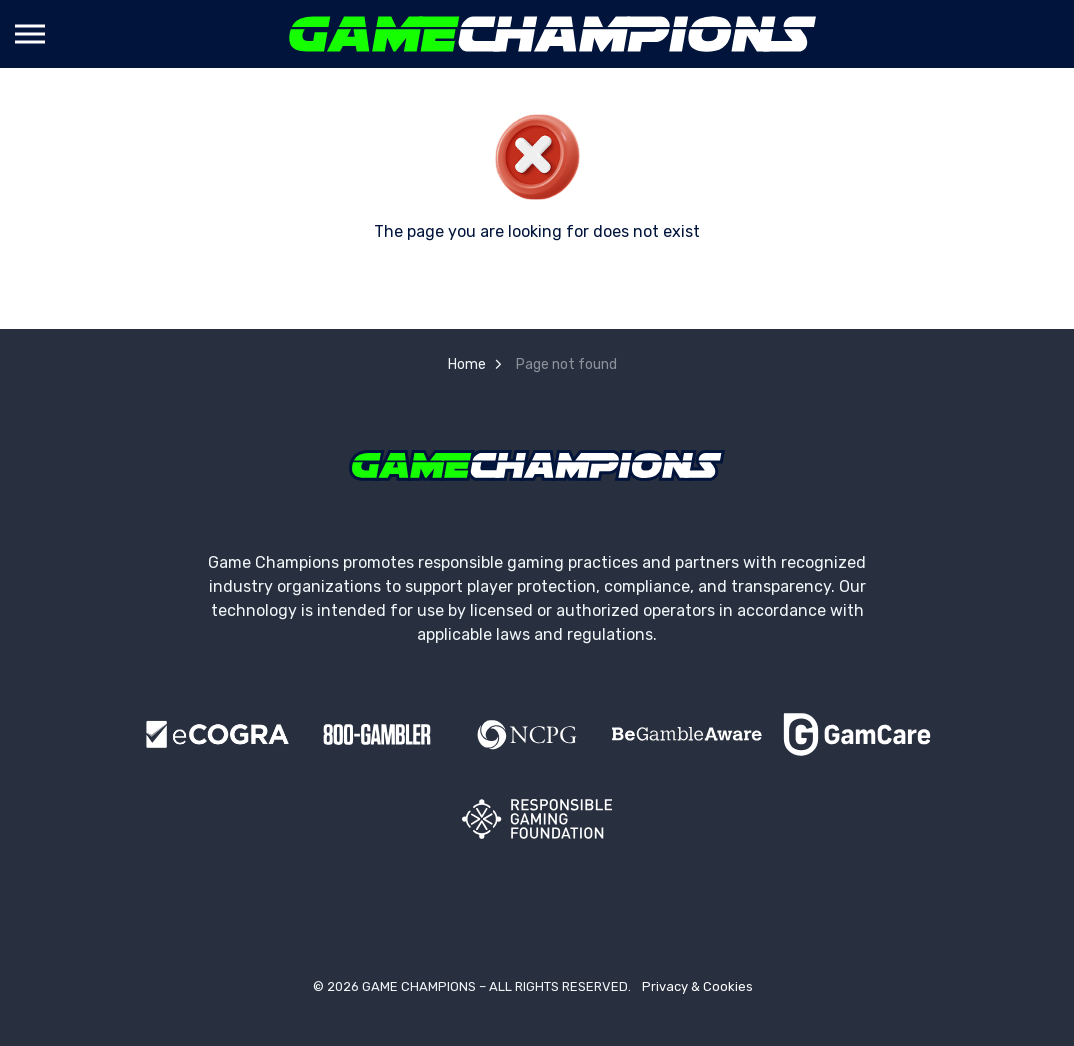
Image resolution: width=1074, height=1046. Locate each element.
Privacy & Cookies (697, 986)
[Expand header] (30, 34)
